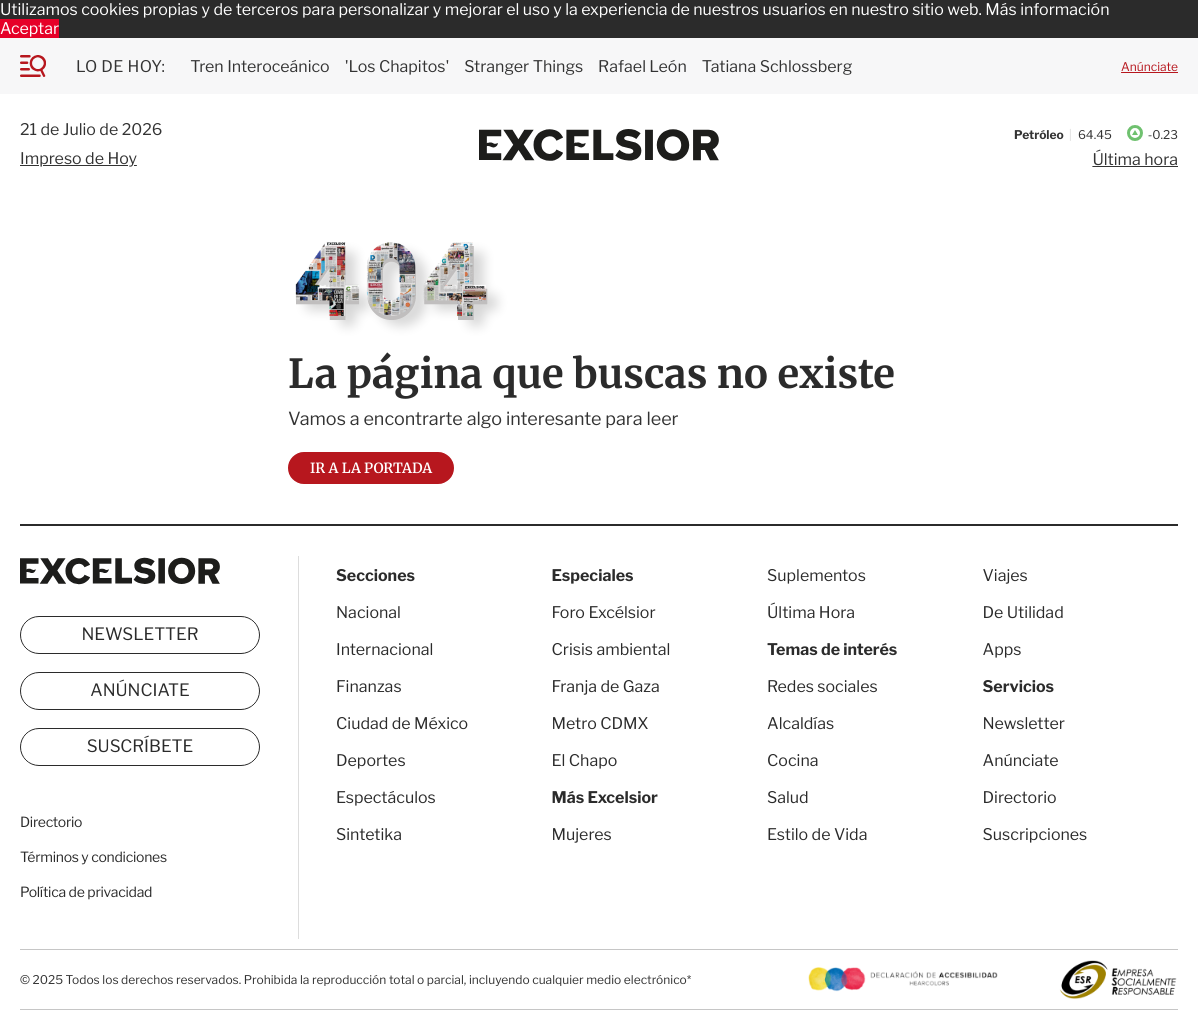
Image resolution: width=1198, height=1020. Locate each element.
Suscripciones (1035, 834)
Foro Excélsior (605, 612)
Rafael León (642, 66)
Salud (788, 797)
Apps (1002, 649)
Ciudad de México (402, 723)
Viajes (1005, 575)
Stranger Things (523, 66)
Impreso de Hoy (78, 158)
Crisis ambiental (611, 649)
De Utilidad (1023, 612)
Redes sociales (822, 686)
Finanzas (369, 686)
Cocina (793, 760)
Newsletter (139, 635)
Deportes (371, 760)
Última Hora (811, 612)
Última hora (1135, 159)
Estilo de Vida (817, 834)
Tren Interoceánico (259, 66)
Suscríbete (140, 747)
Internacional (384, 649)
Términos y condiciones (93, 857)
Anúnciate (1149, 66)
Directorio (51, 822)
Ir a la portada (371, 468)
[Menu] (48, 66)
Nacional (368, 612)
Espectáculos (386, 797)
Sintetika (369, 834)
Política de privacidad (86, 892)
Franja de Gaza (606, 686)
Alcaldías (800, 723)
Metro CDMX (600, 723)
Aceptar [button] (29, 28)
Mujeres (582, 834)
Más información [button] (1047, 9)
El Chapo (585, 760)
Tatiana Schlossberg (777, 66)
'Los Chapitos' (397, 66)
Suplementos (816, 575)
